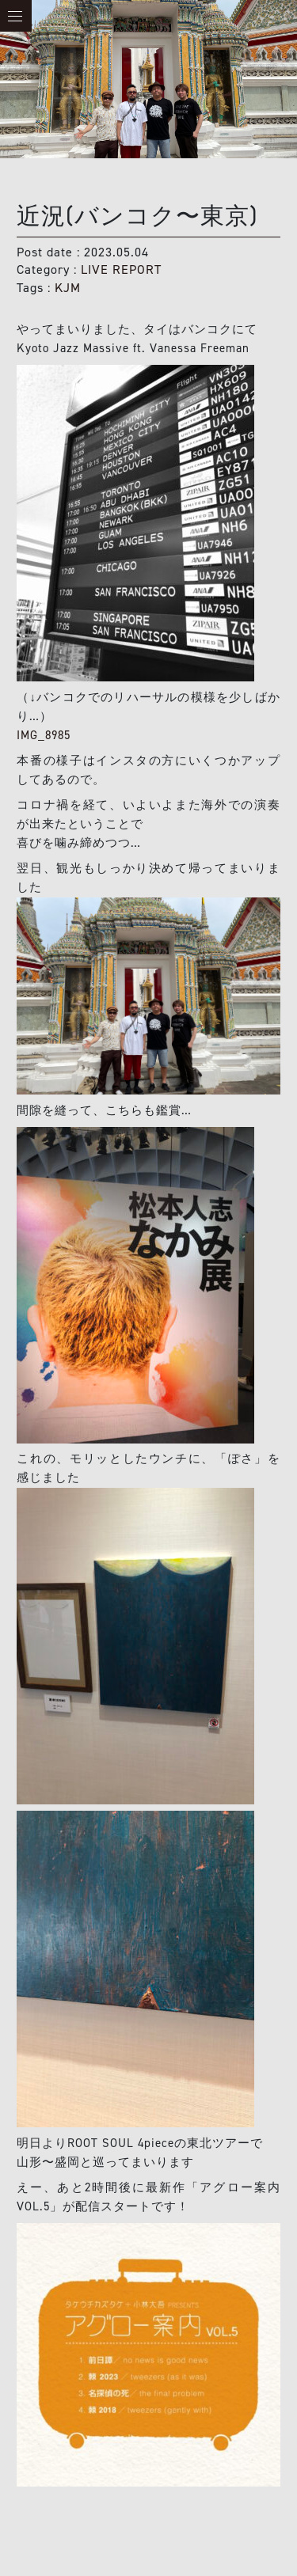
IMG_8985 (43, 735)
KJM (68, 287)
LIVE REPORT (121, 269)
